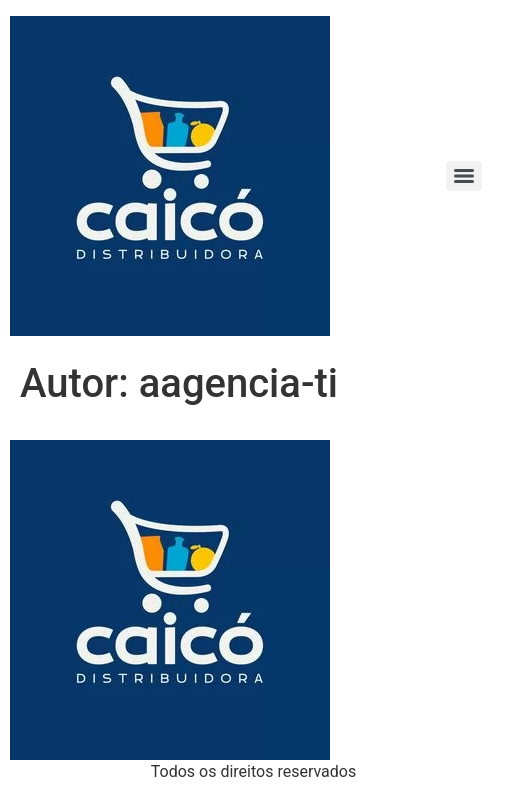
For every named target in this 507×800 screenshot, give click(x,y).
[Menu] (464, 176)
